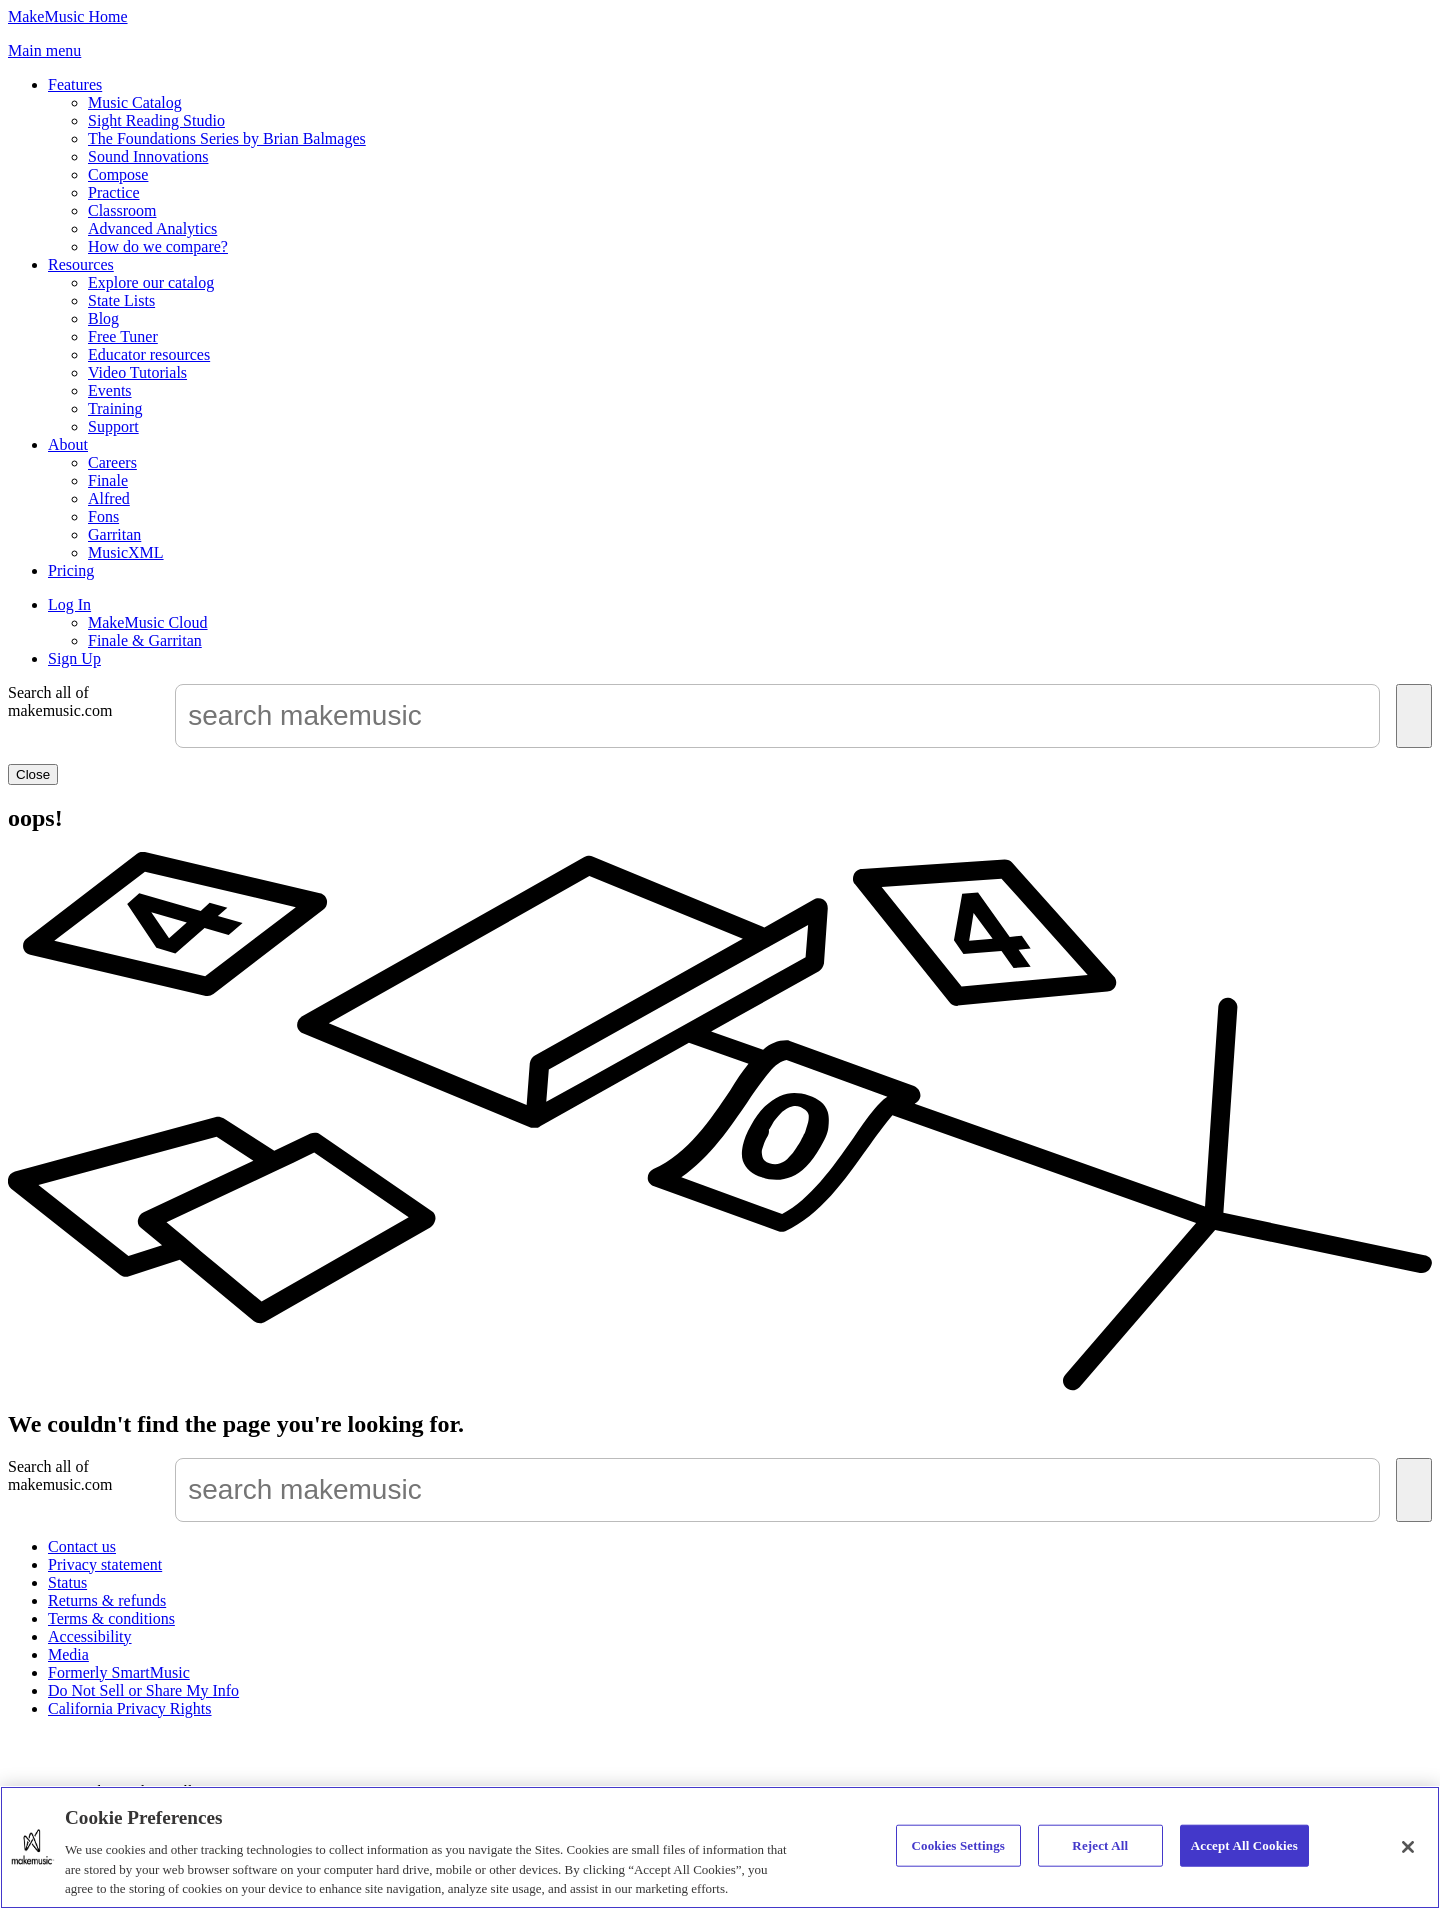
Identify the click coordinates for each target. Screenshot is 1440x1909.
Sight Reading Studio (156, 120)
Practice (114, 192)
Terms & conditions (111, 1618)
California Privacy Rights (130, 1708)
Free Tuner (123, 336)
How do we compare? (158, 246)
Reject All (1100, 1845)
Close (33, 774)
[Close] (1408, 1847)
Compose (118, 174)
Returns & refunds (107, 1600)
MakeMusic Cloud (148, 622)
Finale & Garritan (145, 640)
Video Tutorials (137, 372)
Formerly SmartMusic (119, 1672)
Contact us (82, 1546)
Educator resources (149, 354)
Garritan (114, 534)
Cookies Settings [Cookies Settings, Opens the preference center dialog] (958, 1845)
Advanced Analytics (152, 228)
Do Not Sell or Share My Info (143, 1690)
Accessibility (90, 1636)
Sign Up (74, 658)
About (68, 444)
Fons (103, 516)
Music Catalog (135, 102)
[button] (44, 50)
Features (75, 84)
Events (110, 390)
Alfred (109, 498)
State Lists (121, 300)
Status (67, 1582)
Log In (69, 604)
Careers (112, 462)
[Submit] (1414, 716)
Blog (103, 318)
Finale (108, 480)
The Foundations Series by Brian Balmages (227, 138)
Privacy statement (105, 1564)
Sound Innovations (148, 156)
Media (68, 1654)
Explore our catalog (151, 282)
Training (115, 408)
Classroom (122, 210)
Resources (81, 264)
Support (113, 426)
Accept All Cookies (1244, 1845)
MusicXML (126, 552)
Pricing (71, 570)
